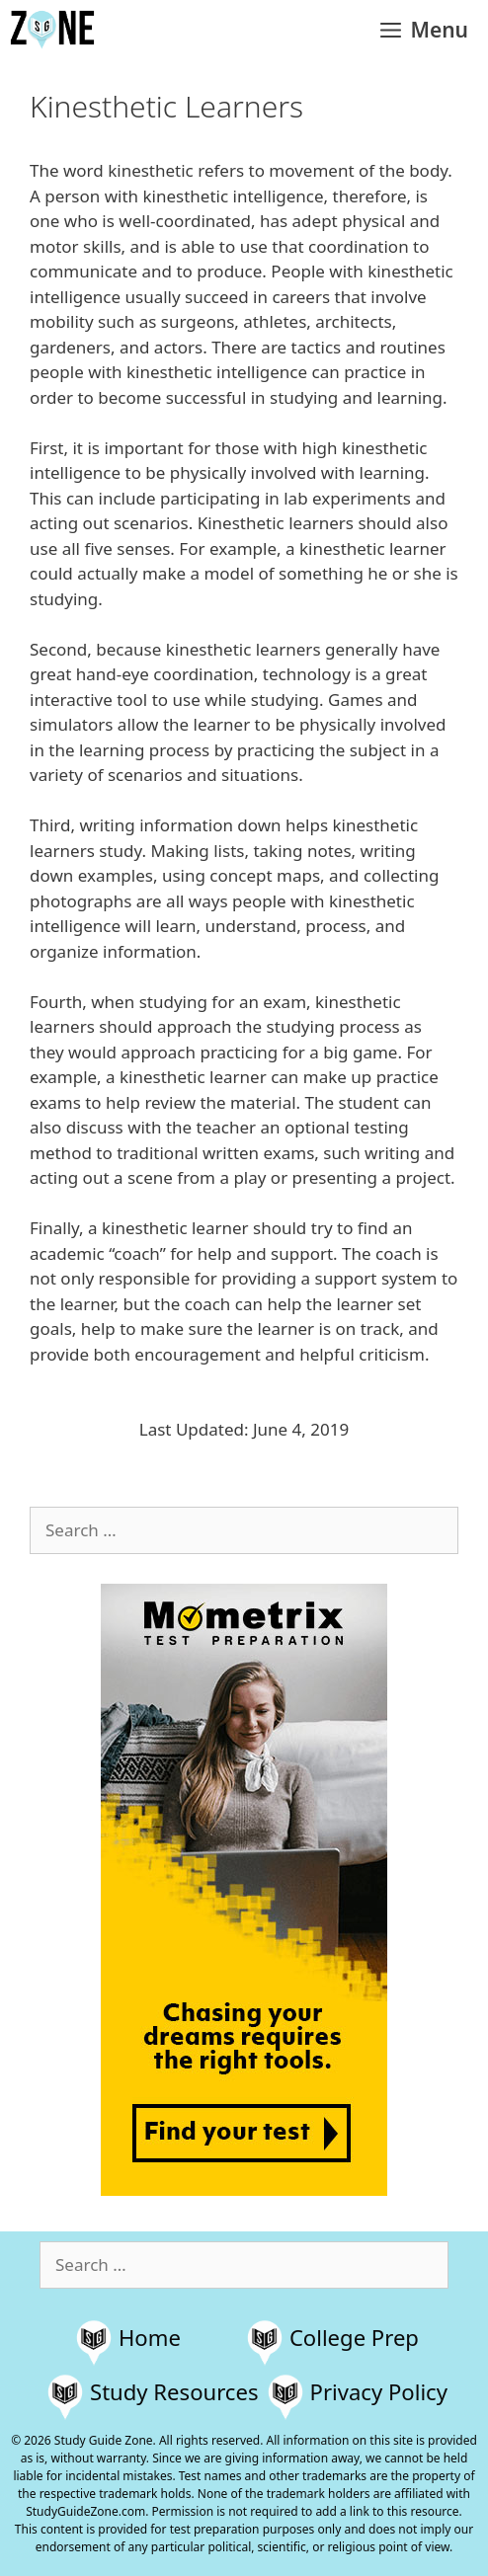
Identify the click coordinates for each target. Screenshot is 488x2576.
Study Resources (174, 2391)
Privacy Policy (378, 2391)
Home (150, 2337)
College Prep (354, 2337)
